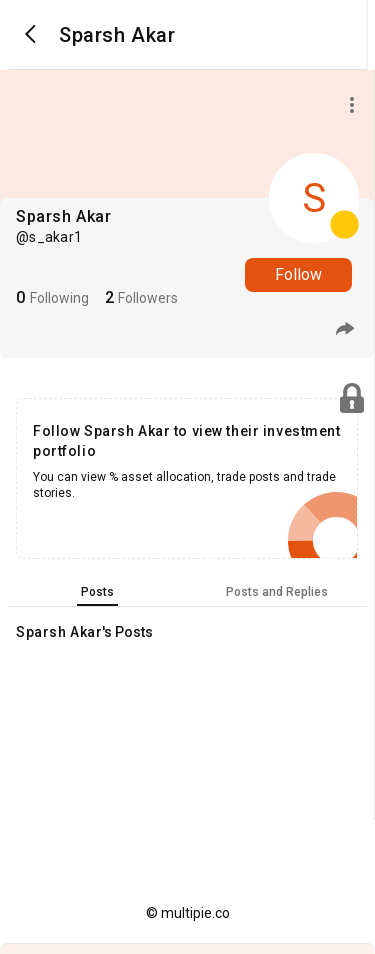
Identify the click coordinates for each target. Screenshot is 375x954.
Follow (298, 274)
